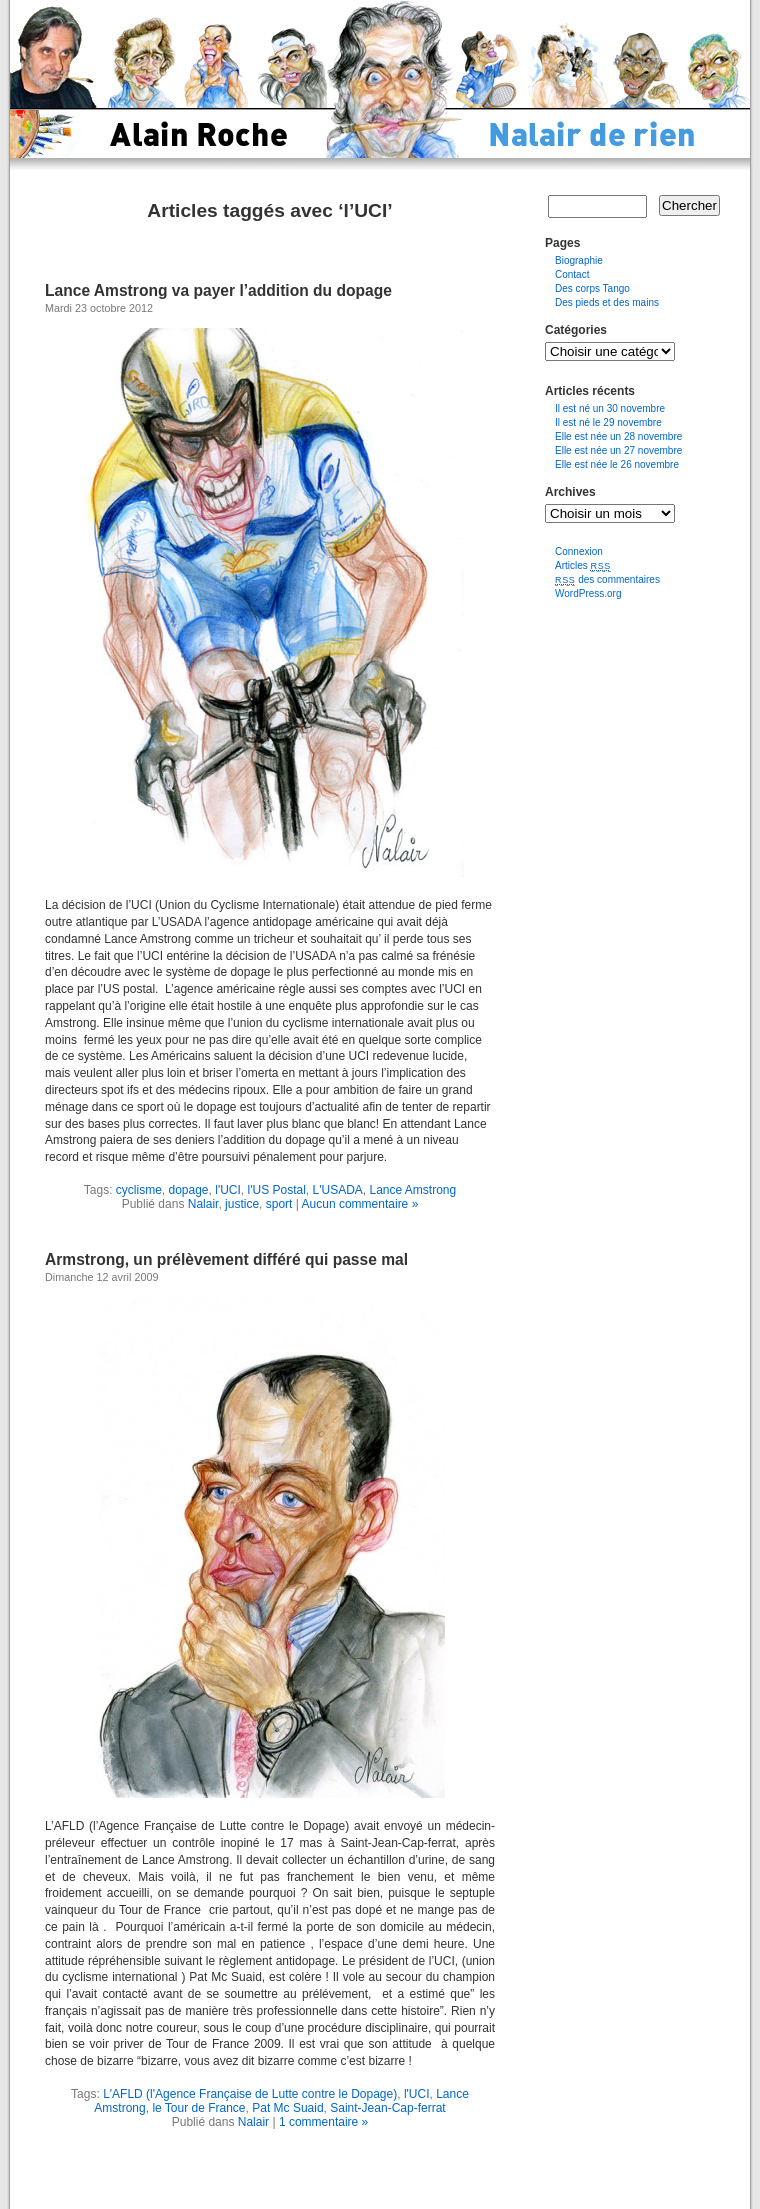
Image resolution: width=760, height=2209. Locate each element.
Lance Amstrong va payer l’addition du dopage (218, 290)
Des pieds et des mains (607, 302)
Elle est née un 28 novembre (618, 436)
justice (242, 1204)
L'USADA (338, 1190)
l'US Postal (277, 1190)
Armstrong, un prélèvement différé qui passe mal (226, 1259)
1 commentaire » (323, 2122)
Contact (572, 274)
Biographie (579, 260)
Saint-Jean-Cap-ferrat (387, 2108)
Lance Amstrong (412, 1190)
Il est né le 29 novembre (608, 422)
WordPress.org (588, 593)
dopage (189, 1190)
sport (279, 1204)
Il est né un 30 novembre (610, 408)
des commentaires (607, 579)
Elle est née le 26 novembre (617, 464)
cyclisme (139, 1190)
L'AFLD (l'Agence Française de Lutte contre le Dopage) (250, 2094)
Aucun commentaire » (360, 1204)
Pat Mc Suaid (287, 2108)
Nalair (203, 1204)
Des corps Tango (592, 288)
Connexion (579, 551)
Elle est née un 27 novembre (618, 450)
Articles (583, 565)
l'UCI (228, 1190)
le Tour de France (198, 2108)
